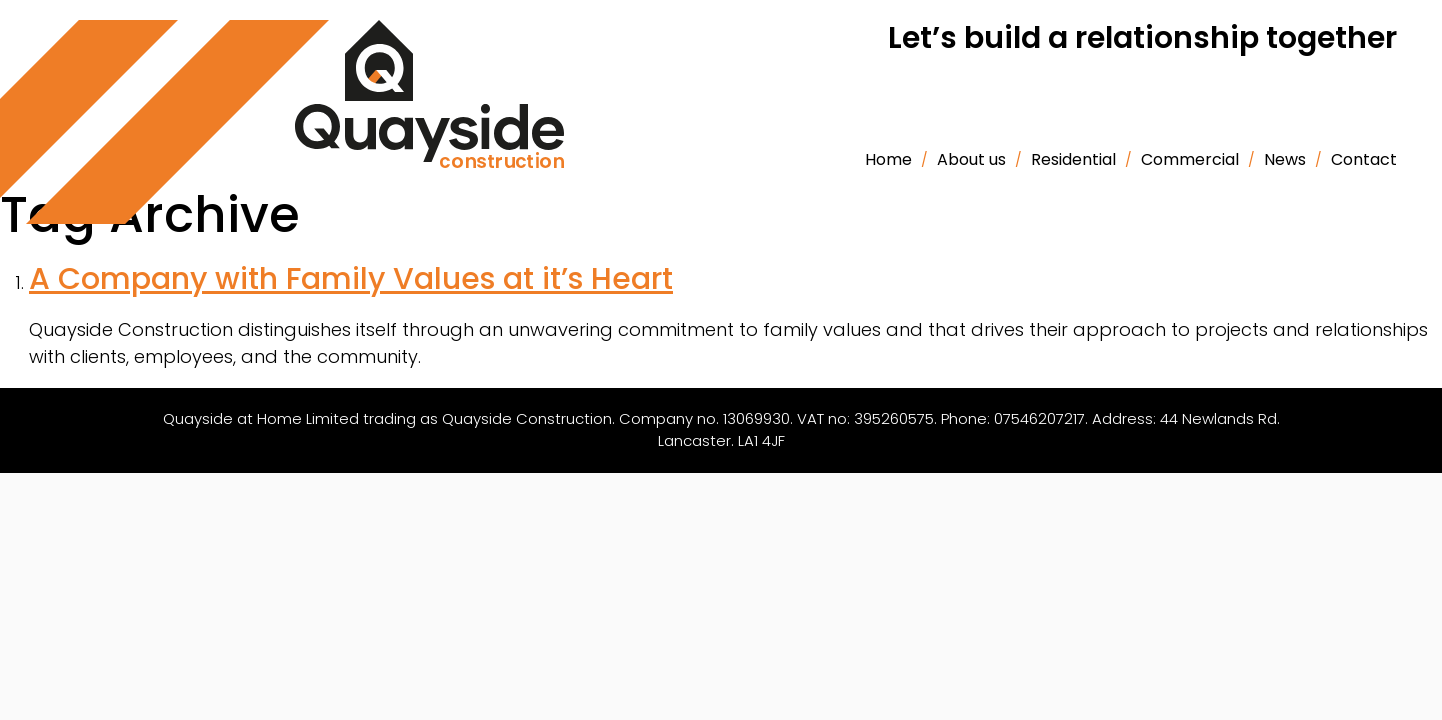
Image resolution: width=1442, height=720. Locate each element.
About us (971, 159)
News (1285, 159)
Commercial (1190, 159)
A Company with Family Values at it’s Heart (351, 279)
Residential (1073, 159)
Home (888, 159)
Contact (1364, 159)
